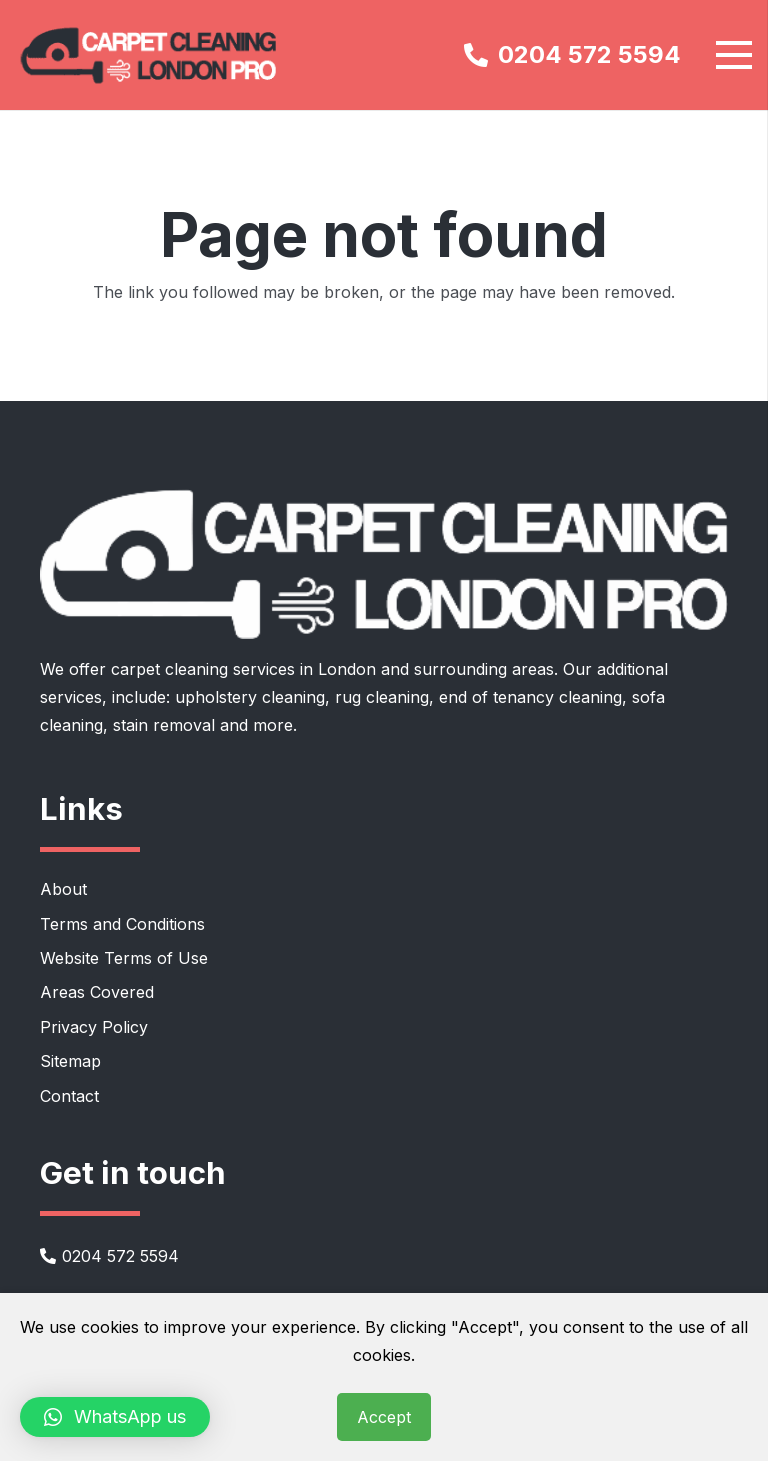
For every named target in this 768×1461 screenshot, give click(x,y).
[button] (115, 1417)
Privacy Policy (94, 1027)
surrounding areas (484, 669)
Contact (69, 1096)
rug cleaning (382, 697)
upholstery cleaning (250, 697)
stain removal (164, 725)
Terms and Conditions (122, 924)
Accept (384, 1417)
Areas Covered (97, 992)
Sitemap (70, 1061)
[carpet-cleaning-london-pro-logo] (149, 55)
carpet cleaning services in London (243, 669)
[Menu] (734, 55)
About (63, 889)
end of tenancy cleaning (530, 697)
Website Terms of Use (124, 958)
